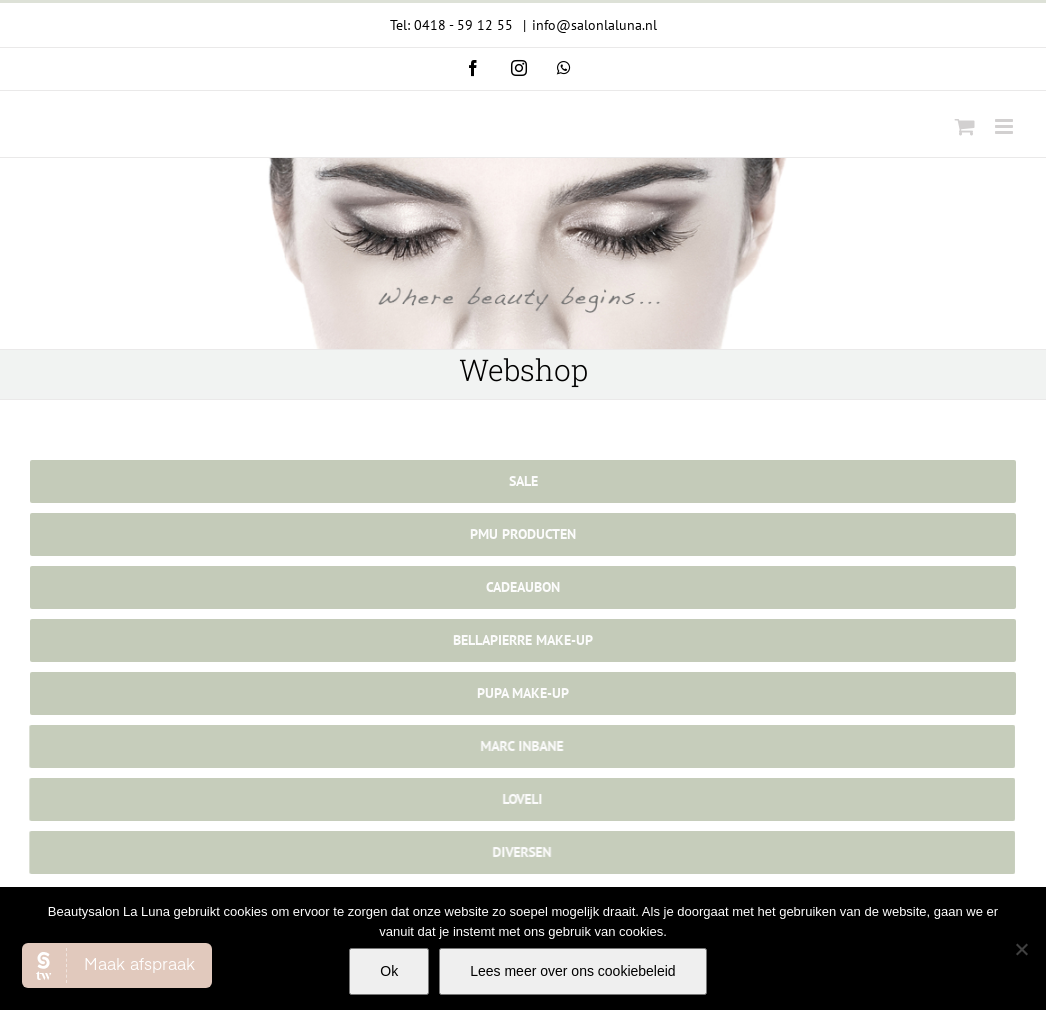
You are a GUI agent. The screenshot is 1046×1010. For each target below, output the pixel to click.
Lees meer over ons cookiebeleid (572, 971)
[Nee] (1021, 949)
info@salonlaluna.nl (594, 25)
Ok (389, 971)
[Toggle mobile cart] (965, 126)
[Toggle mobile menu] (1005, 126)
